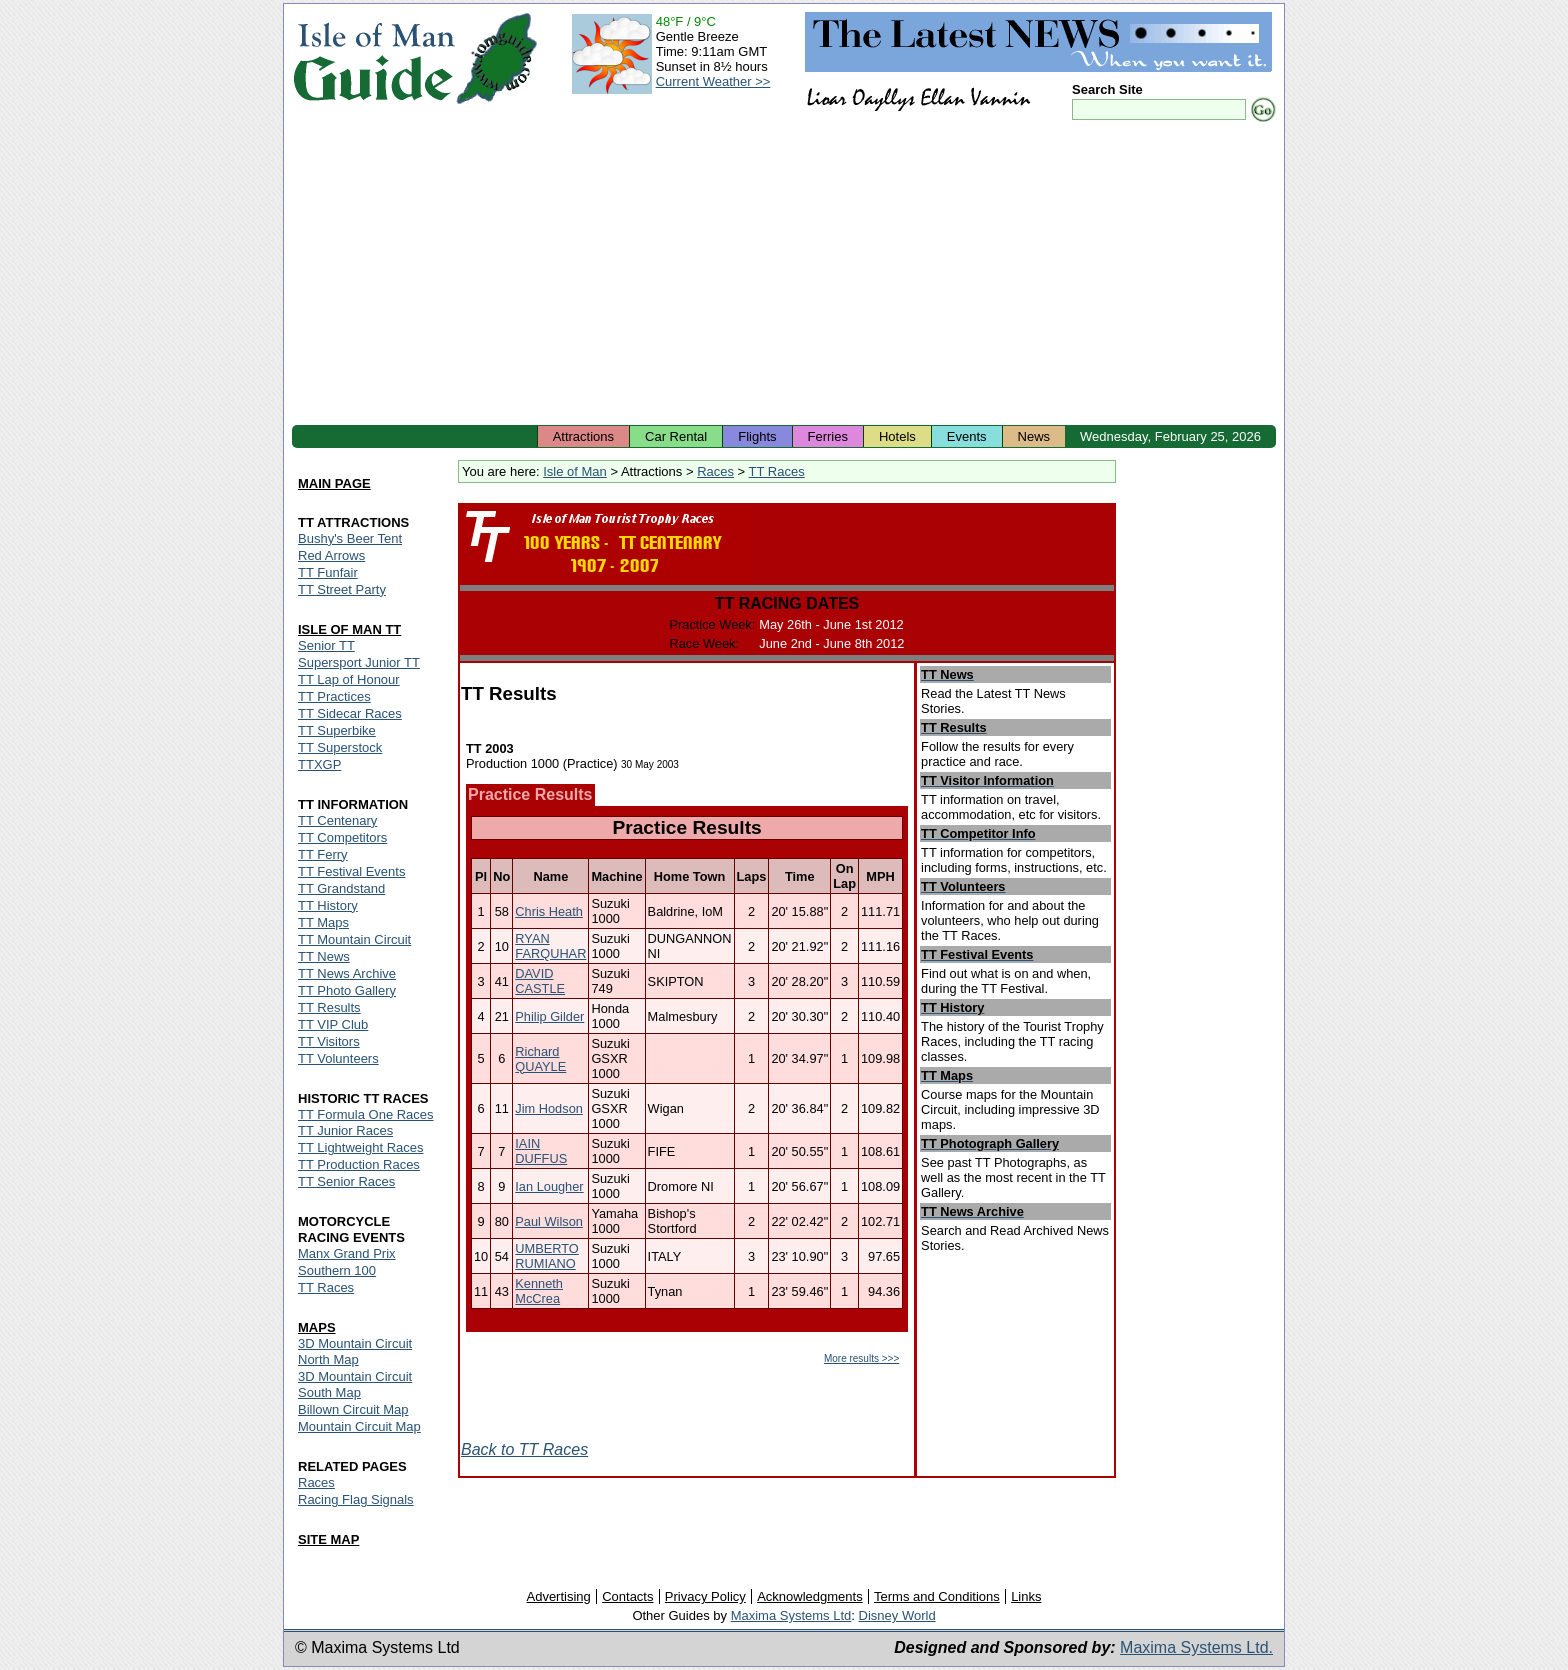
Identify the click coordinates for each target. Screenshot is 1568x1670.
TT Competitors (342, 837)
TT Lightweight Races (361, 1147)
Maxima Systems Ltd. (1196, 1647)
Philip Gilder (549, 1016)
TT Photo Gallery (347, 990)
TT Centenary (337, 820)
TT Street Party (342, 589)
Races (715, 471)
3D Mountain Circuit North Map (355, 1351)
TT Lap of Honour (349, 679)
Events (967, 436)
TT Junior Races (345, 1130)
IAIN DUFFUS (541, 1151)
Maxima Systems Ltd (791, 1615)
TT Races (777, 471)
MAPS (317, 1327)
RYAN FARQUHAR (550, 946)
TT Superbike (337, 730)
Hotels (897, 436)
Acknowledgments (810, 1596)
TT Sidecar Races (350, 713)
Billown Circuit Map (353, 1409)
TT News (324, 956)
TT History (328, 905)
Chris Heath (549, 911)
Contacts (627, 1596)
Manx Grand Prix (347, 1253)
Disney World (897, 1615)
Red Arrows (331, 555)
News (1034, 436)
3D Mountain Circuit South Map (355, 1384)
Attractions (583, 436)
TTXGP (319, 764)
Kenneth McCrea (539, 1291)
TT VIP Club (333, 1024)
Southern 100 (337, 1270)
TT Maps (323, 922)
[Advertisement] (784, 275)
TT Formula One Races (366, 1114)
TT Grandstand (341, 888)
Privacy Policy (705, 1596)
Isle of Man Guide (373, 58)
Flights (757, 436)
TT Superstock (340, 747)
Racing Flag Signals (356, 1499)
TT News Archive (347, 973)
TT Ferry (323, 854)
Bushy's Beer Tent (350, 538)
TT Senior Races (346, 1181)
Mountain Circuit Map (359, 1426)
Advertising (558, 1596)
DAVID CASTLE (540, 981)
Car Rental (676, 436)
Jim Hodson (549, 1108)
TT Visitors (329, 1041)
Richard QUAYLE (540, 1059)
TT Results (329, 1007)
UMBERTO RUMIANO (547, 1256)
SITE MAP (328, 1539)
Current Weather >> (713, 81)
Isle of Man (575, 471)
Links (1026, 1596)
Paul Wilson (549, 1221)
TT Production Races (359, 1164)
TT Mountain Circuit (354, 939)
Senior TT (326, 645)
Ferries (828, 436)
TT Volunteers (338, 1058)
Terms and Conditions (937, 1596)
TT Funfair (328, 572)
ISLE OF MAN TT (349, 629)
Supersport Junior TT (359, 662)
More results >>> (861, 1358)
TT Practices (334, 696)
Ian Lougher (549, 1186)
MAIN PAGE (334, 483)
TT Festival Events (351, 871)
